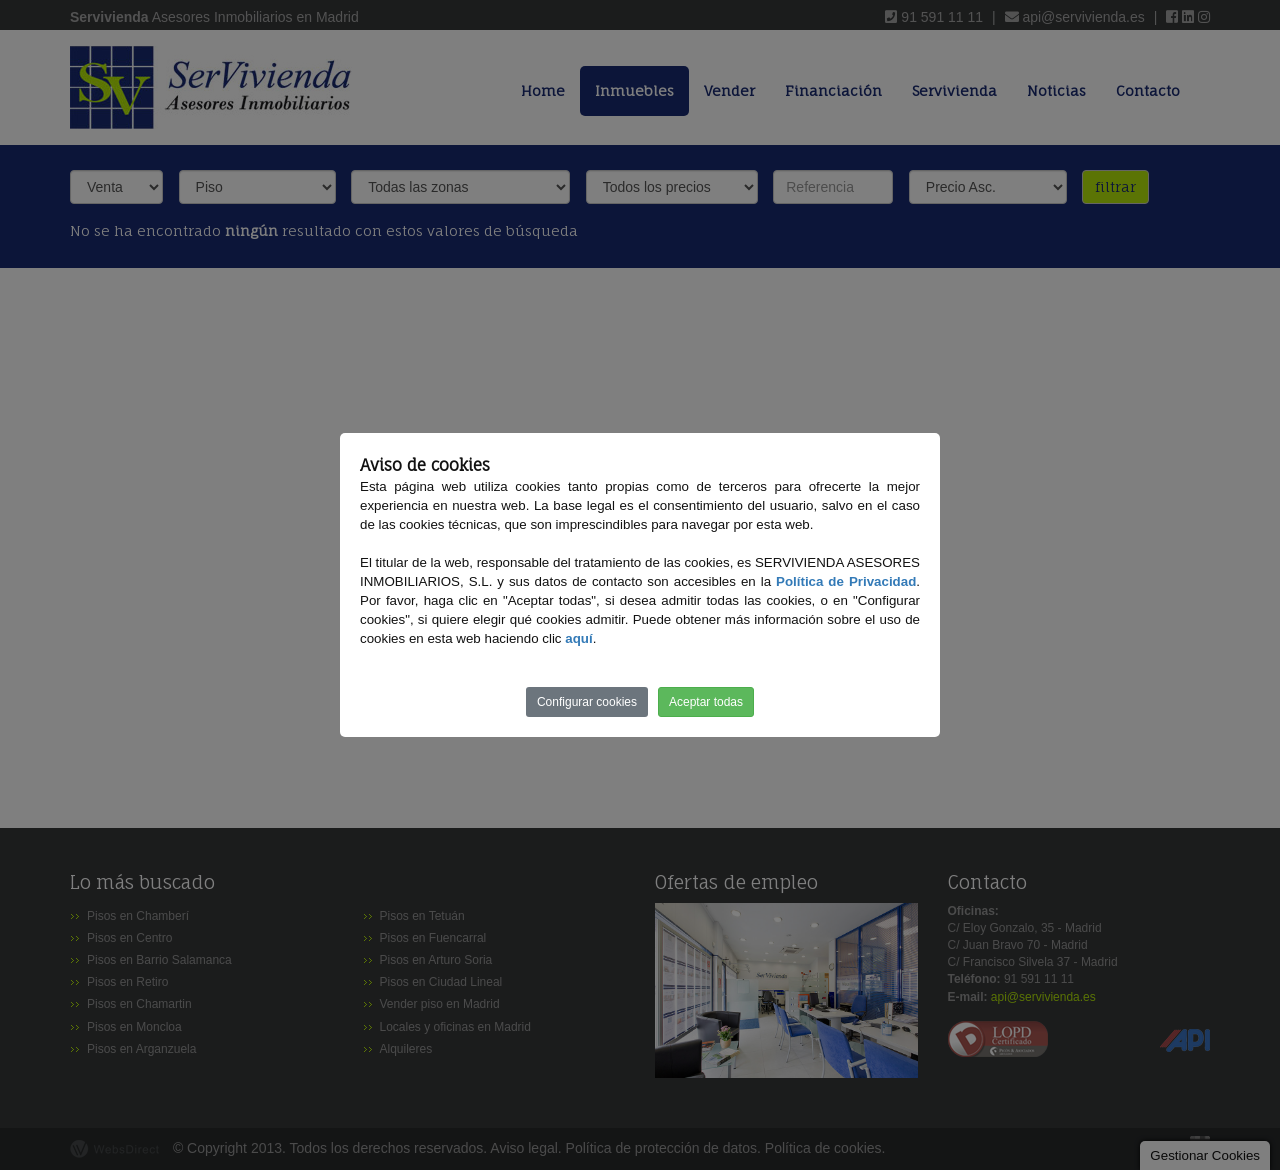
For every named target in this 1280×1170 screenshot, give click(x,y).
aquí (578, 638)
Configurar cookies (587, 702)
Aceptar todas (706, 702)
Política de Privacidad (846, 581)
